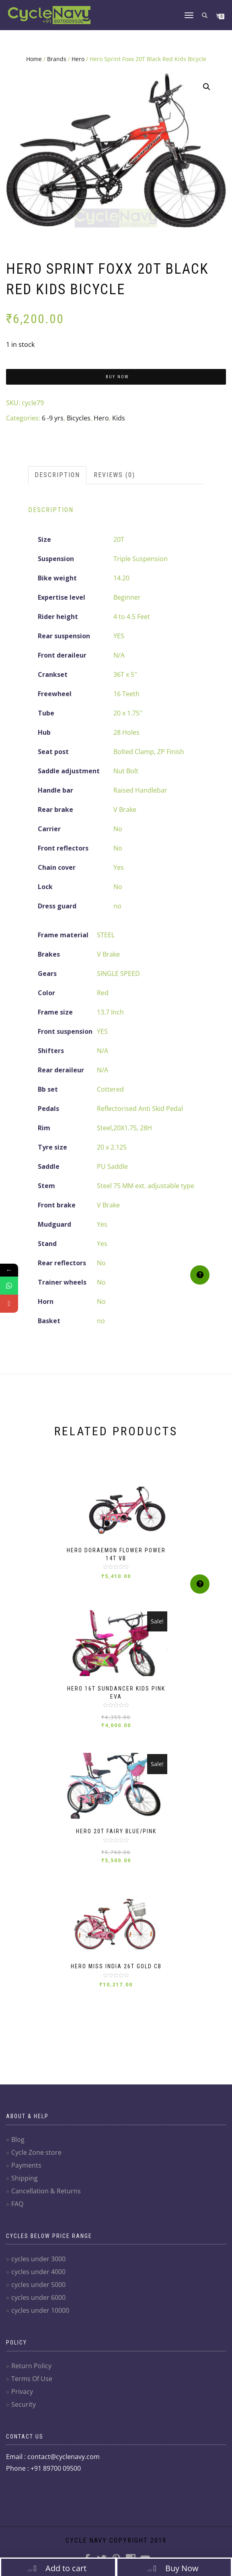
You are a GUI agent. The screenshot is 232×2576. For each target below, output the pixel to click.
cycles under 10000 (40, 2310)
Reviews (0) (114, 475)
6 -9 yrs (53, 418)
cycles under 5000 (38, 2284)
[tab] (57, 475)
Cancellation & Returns (46, 2191)
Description (57, 475)
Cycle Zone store (36, 2152)
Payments (26, 2165)
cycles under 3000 (38, 2258)
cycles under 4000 (38, 2271)
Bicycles (78, 418)
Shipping (24, 2178)
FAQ (17, 2203)
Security (23, 2404)
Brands (56, 59)
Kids (118, 418)
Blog (18, 2139)
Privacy (22, 2391)
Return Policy (31, 2365)
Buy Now (117, 376)
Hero (78, 59)
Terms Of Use (31, 2378)
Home (34, 59)
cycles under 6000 (38, 2297)
